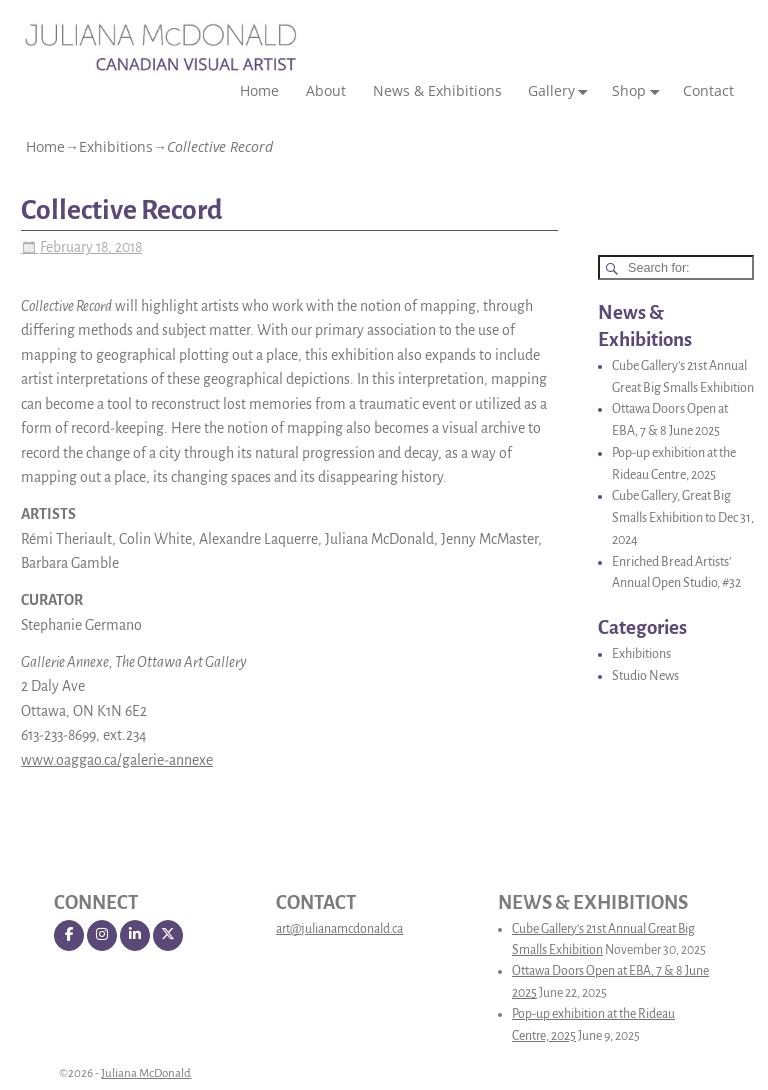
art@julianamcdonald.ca (339, 929)
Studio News (645, 676)
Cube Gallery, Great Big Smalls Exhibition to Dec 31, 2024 (683, 518)
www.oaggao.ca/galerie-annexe (117, 760)
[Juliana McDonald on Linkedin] (135, 935)
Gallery (562, 91)
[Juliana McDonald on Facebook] (69, 935)
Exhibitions (116, 146)
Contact (708, 90)
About (326, 90)
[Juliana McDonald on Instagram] (102, 935)
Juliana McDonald (146, 1073)
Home (259, 90)
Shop (639, 91)
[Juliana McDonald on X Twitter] (168, 935)
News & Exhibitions (437, 90)
